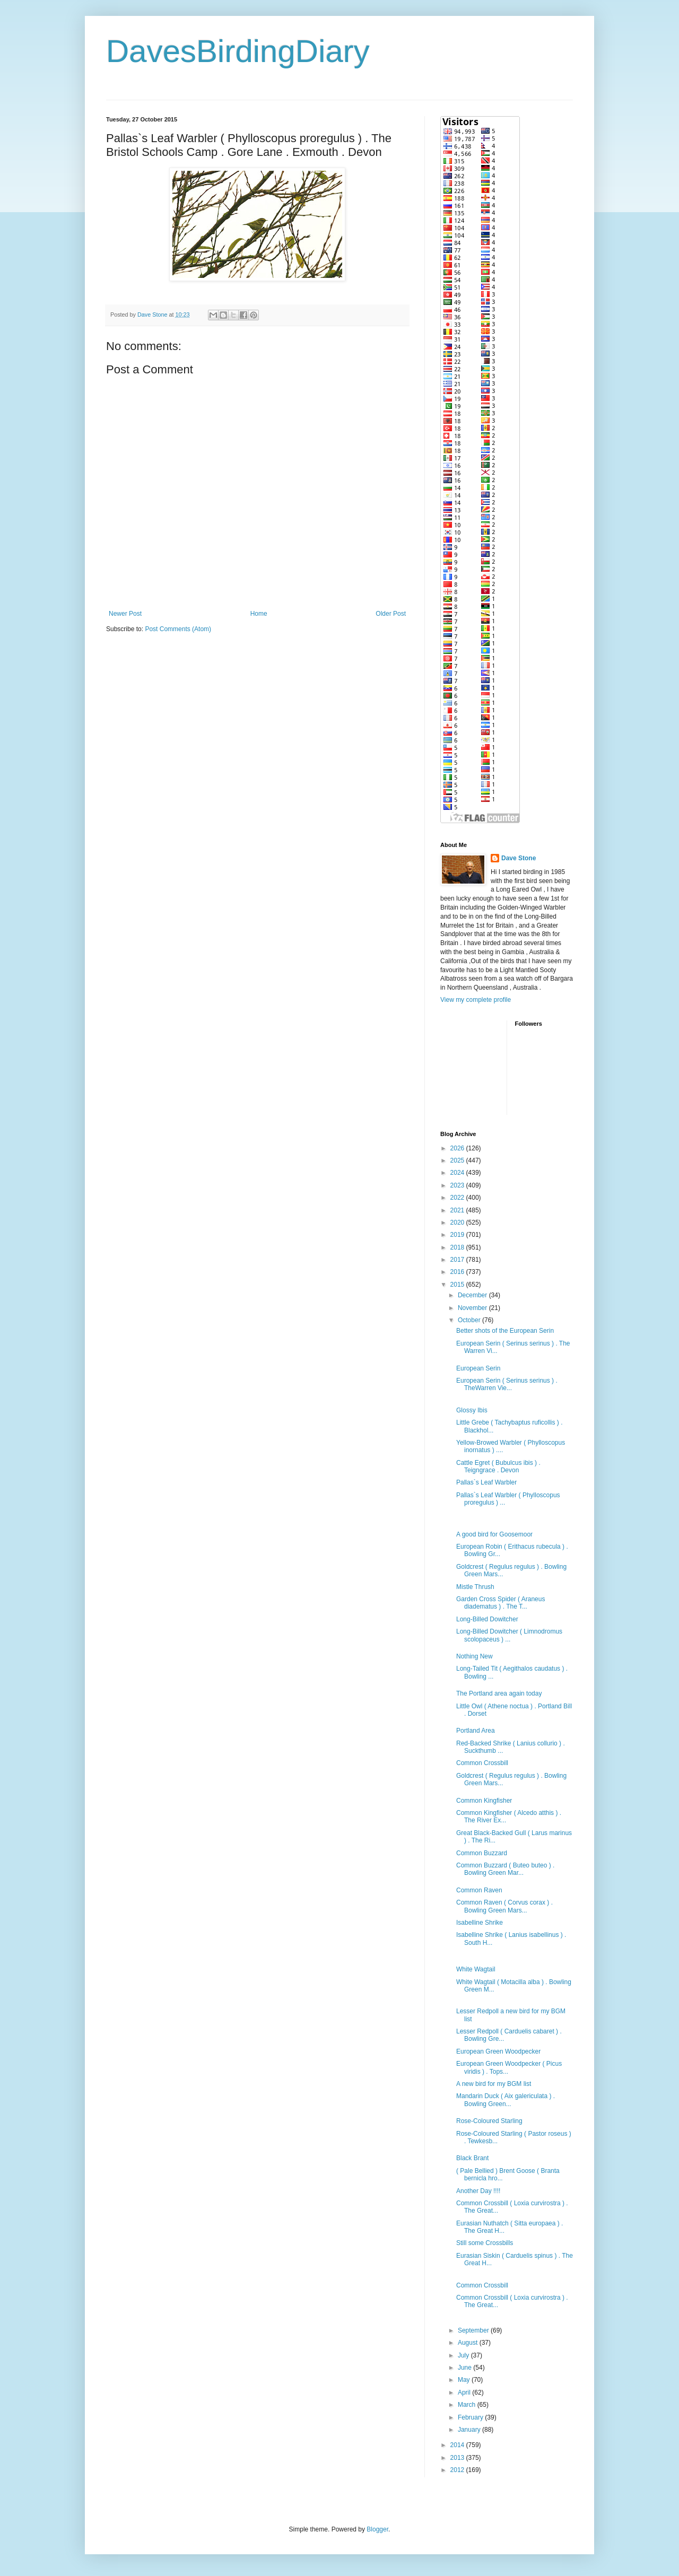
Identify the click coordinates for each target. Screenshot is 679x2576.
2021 (458, 1210)
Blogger (377, 2529)
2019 (458, 1234)
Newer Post (125, 613)
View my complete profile (475, 999)
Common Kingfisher (484, 1800)
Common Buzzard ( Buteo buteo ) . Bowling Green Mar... (505, 1869)
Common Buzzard (481, 1853)
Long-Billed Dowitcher (487, 1619)
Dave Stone (518, 858)
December (473, 1295)
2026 (458, 1148)
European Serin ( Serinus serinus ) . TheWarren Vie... (507, 1384)
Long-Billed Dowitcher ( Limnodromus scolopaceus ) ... (509, 1635)
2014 (458, 2445)
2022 (458, 1197)
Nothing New (474, 1656)
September (474, 2330)
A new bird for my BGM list (493, 2084)
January (470, 2429)
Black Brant (472, 2158)
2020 (458, 1222)
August (469, 2342)
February (471, 2417)
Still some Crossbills (484, 2243)
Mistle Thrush (475, 1587)
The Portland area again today (499, 1693)
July (464, 2355)
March (467, 2404)
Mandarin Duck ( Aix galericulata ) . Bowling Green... (505, 2099)
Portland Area (475, 1730)
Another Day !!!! (478, 2191)
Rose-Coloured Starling (489, 2121)
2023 (458, 1185)
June (465, 2367)
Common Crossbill (482, 1763)
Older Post (391, 613)
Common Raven (479, 1890)
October (470, 1320)
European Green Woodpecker (498, 2051)
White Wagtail (475, 1969)
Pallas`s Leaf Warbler (486, 1482)
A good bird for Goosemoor (494, 1534)
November (473, 1308)
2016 (458, 1272)
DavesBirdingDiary (238, 51)
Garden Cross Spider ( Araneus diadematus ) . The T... (500, 1602)
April (465, 2392)
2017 (458, 1259)
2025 (458, 1160)
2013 (458, 2457)
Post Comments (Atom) (178, 629)
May (465, 2379)
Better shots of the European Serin (505, 1330)
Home (258, 613)
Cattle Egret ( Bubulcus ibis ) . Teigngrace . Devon (498, 1466)
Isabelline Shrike (479, 1922)
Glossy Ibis (472, 1410)
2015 (458, 1284)
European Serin (478, 1368)
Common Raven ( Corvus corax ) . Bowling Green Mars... (504, 1906)
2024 (458, 1172)
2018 (458, 1247)
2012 (458, 2470)
